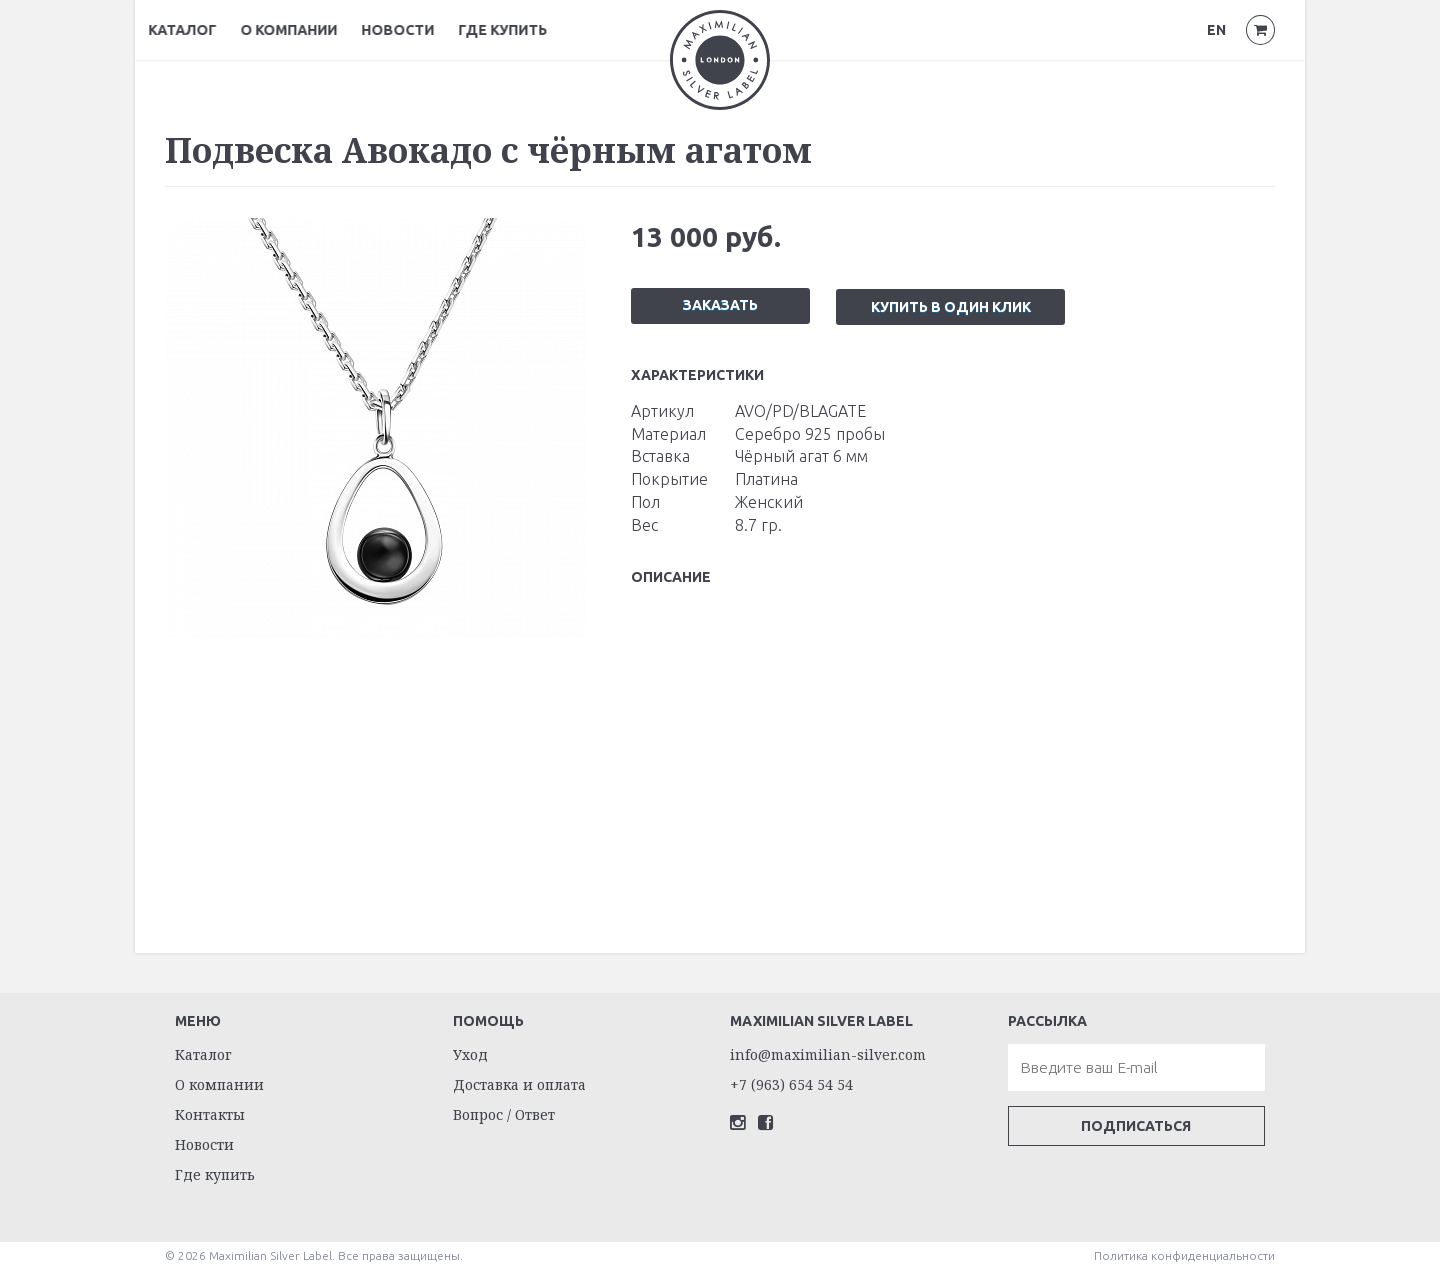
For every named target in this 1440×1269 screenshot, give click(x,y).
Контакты (210, 1113)
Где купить (519, 30)
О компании (305, 30)
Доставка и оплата (519, 1083)
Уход (470, 1053)
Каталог (199, 30)
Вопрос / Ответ (504, 1113)
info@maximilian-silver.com (828, 1053)
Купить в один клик (952, 305)
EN (1216, 30)
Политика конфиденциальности (1184, 1254)
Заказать (720, 304)
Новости (414, 30)
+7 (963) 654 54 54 (791, 1083)
